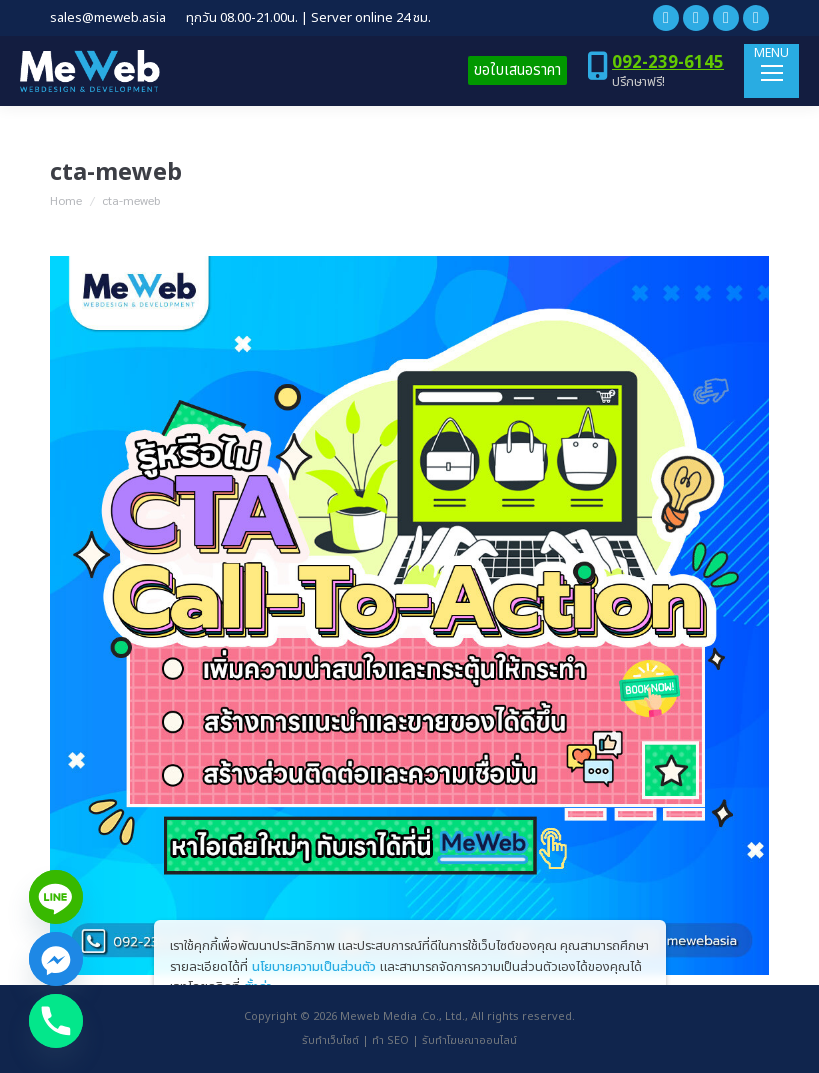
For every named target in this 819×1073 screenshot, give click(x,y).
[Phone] (56, 1021)
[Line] (56, 897)
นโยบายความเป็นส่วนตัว (314, 967)
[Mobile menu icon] (771, 71)
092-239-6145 (668, 63)
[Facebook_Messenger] (56, 959)
